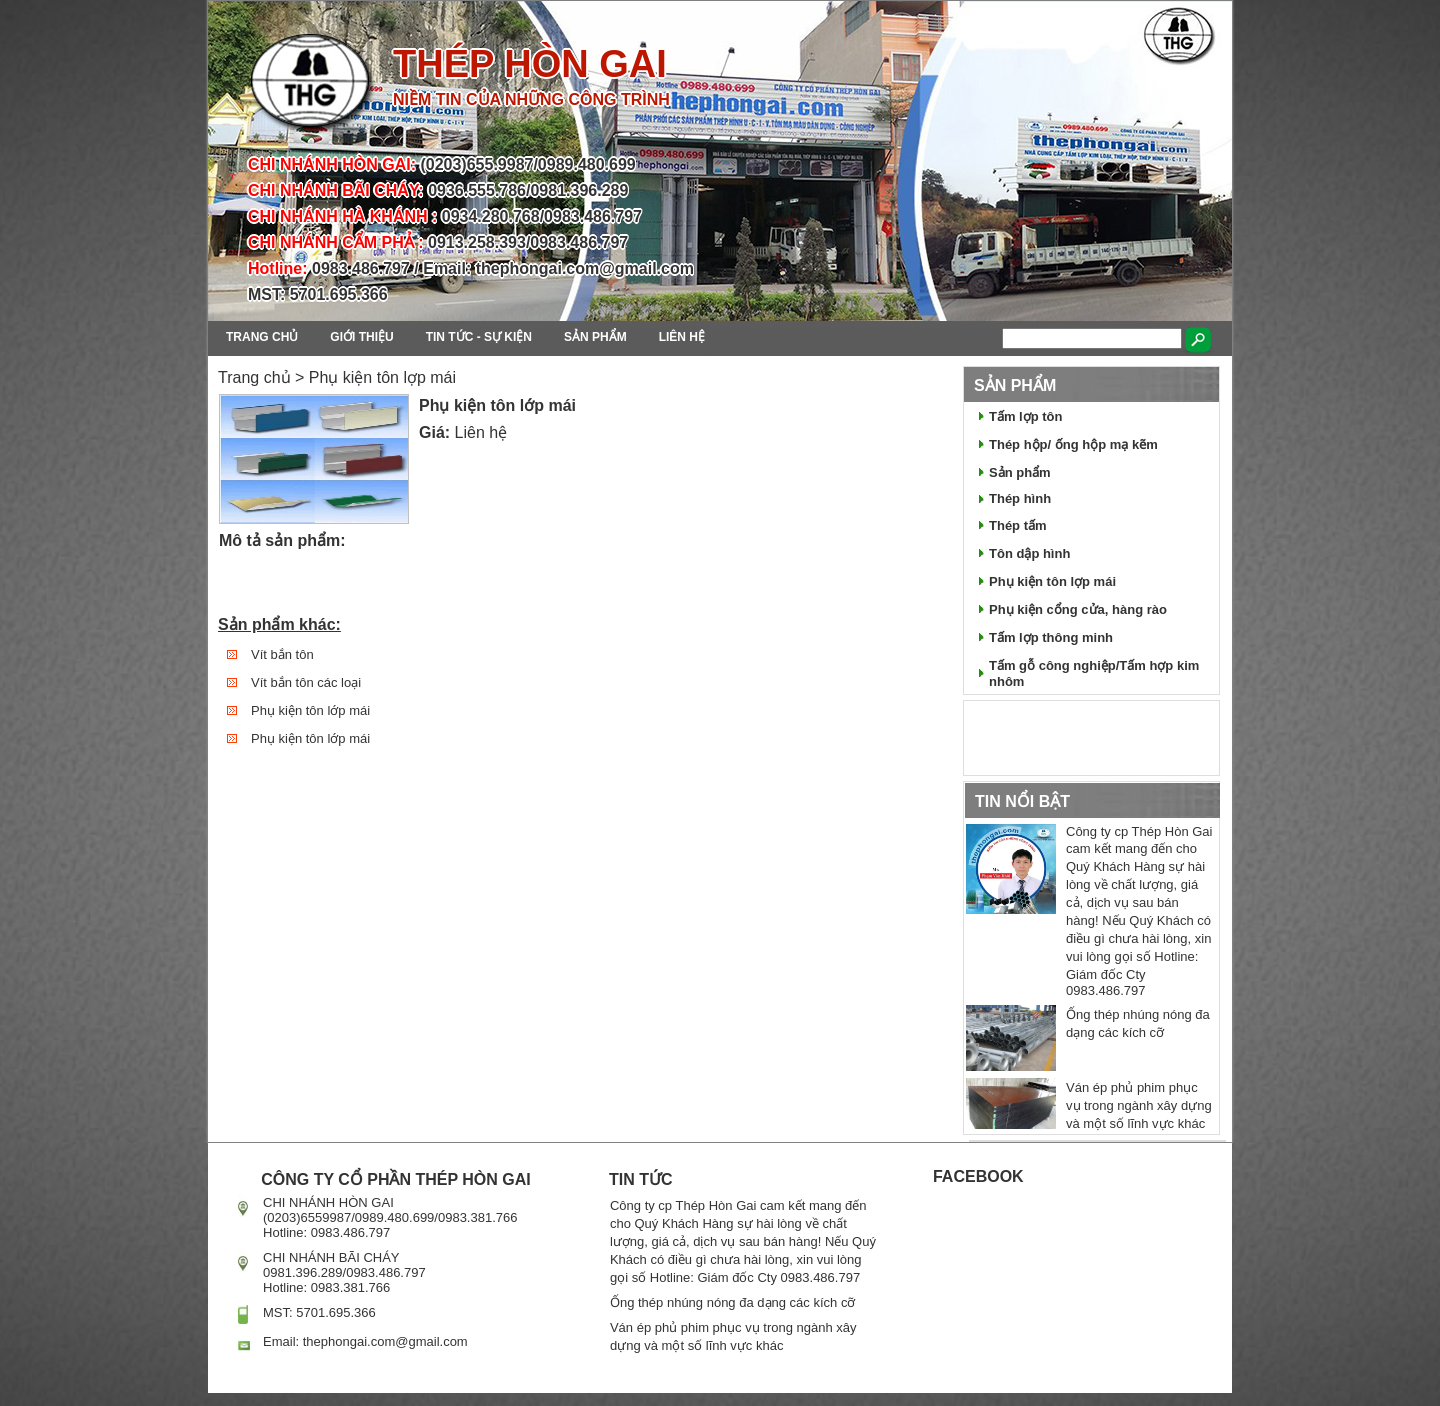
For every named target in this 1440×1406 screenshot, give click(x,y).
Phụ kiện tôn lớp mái (310, 710)
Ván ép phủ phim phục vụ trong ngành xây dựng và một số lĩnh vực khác (1139, 1105)
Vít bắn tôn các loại (306, 682)
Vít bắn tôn (282, 654)
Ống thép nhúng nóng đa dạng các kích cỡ (732, 1302)
